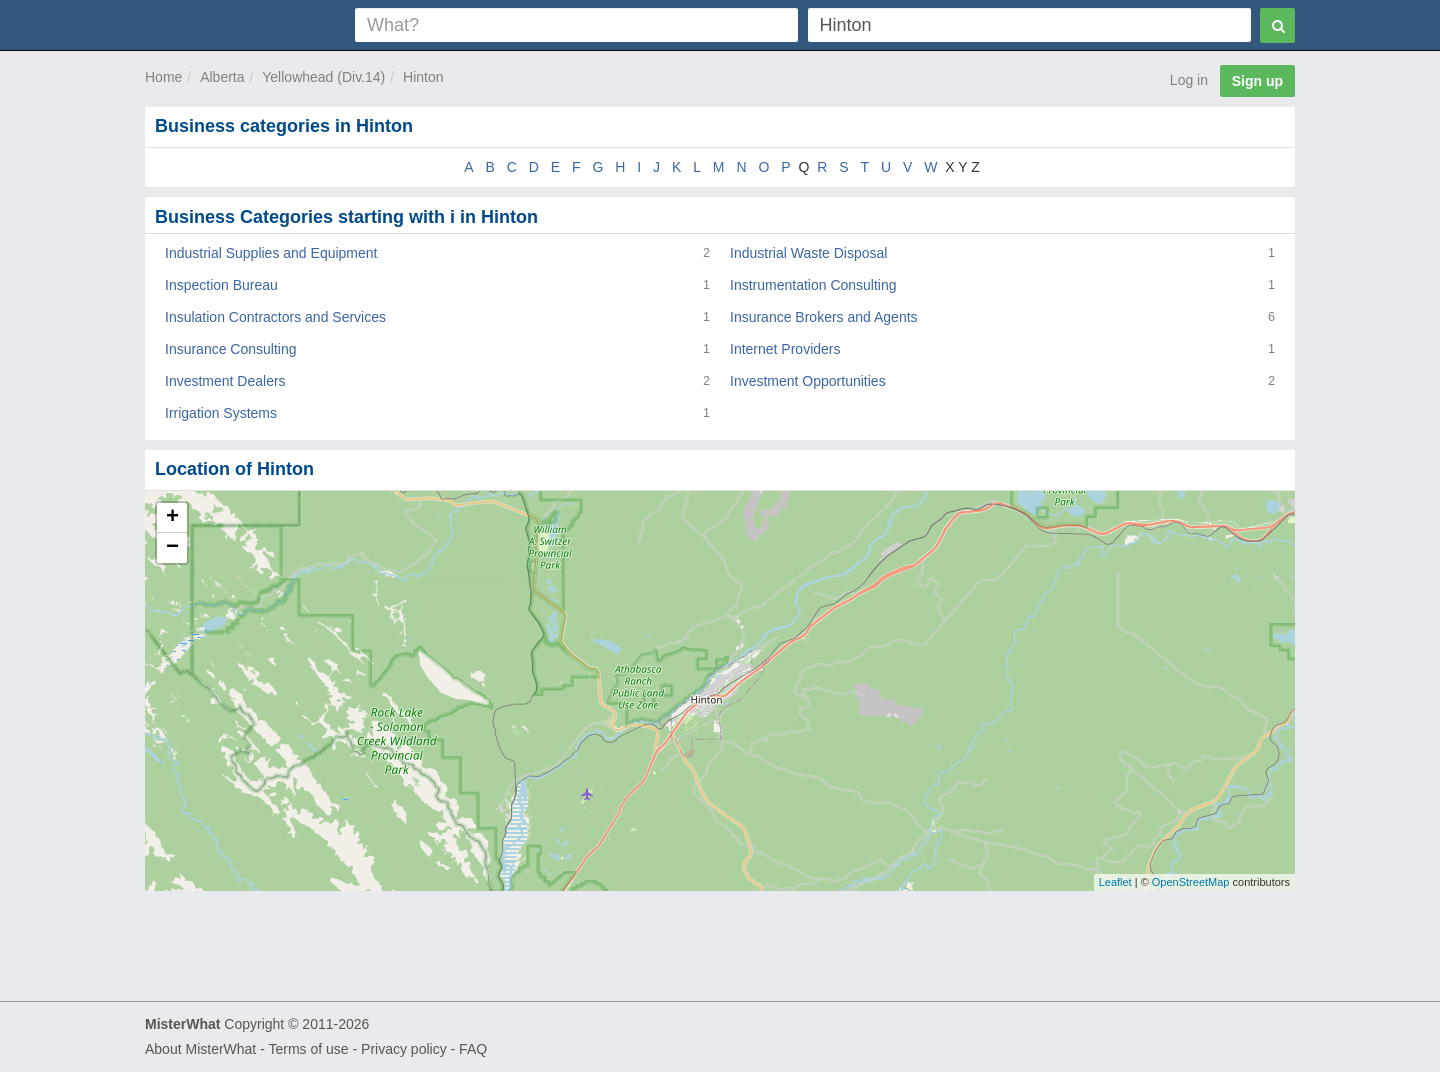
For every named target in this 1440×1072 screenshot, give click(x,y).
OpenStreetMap (1191, 882)
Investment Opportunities (808, 381)
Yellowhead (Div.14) (323, 77)
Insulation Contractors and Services (275, 317)
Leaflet (1115, 882)
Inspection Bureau (221, 285)
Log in (1189, 80)
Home (163, 77)
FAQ (473, 1049)
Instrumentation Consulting (813, 285)
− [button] (172, 548)
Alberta (222, 77)
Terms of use (308, 1049)
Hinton (423, 77)
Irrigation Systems (221, 413)
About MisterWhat (200, 1049)
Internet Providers (785, 349)
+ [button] (172, 518)
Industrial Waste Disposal (808, 253)
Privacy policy (404, 1049)
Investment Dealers (225, 381)
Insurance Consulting (231, 349)
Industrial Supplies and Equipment (271, 253)
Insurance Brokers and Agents (824, 317)
